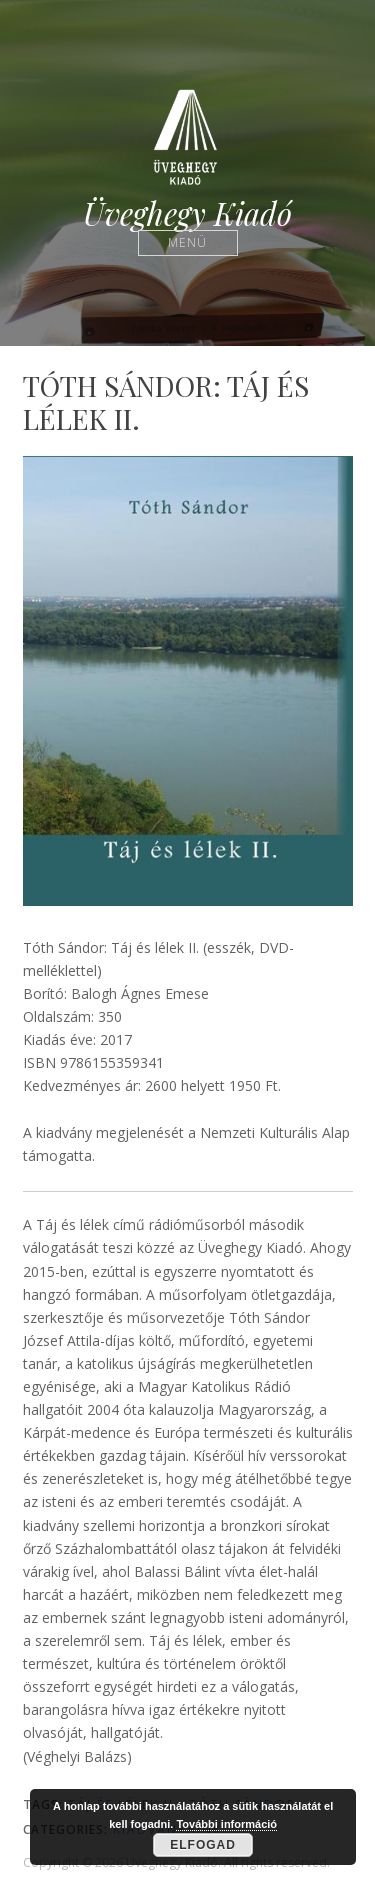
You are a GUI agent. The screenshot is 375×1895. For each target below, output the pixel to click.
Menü (187, 242)
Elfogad (203, 1845)
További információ (226, 1824)
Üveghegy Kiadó (187, 213)
